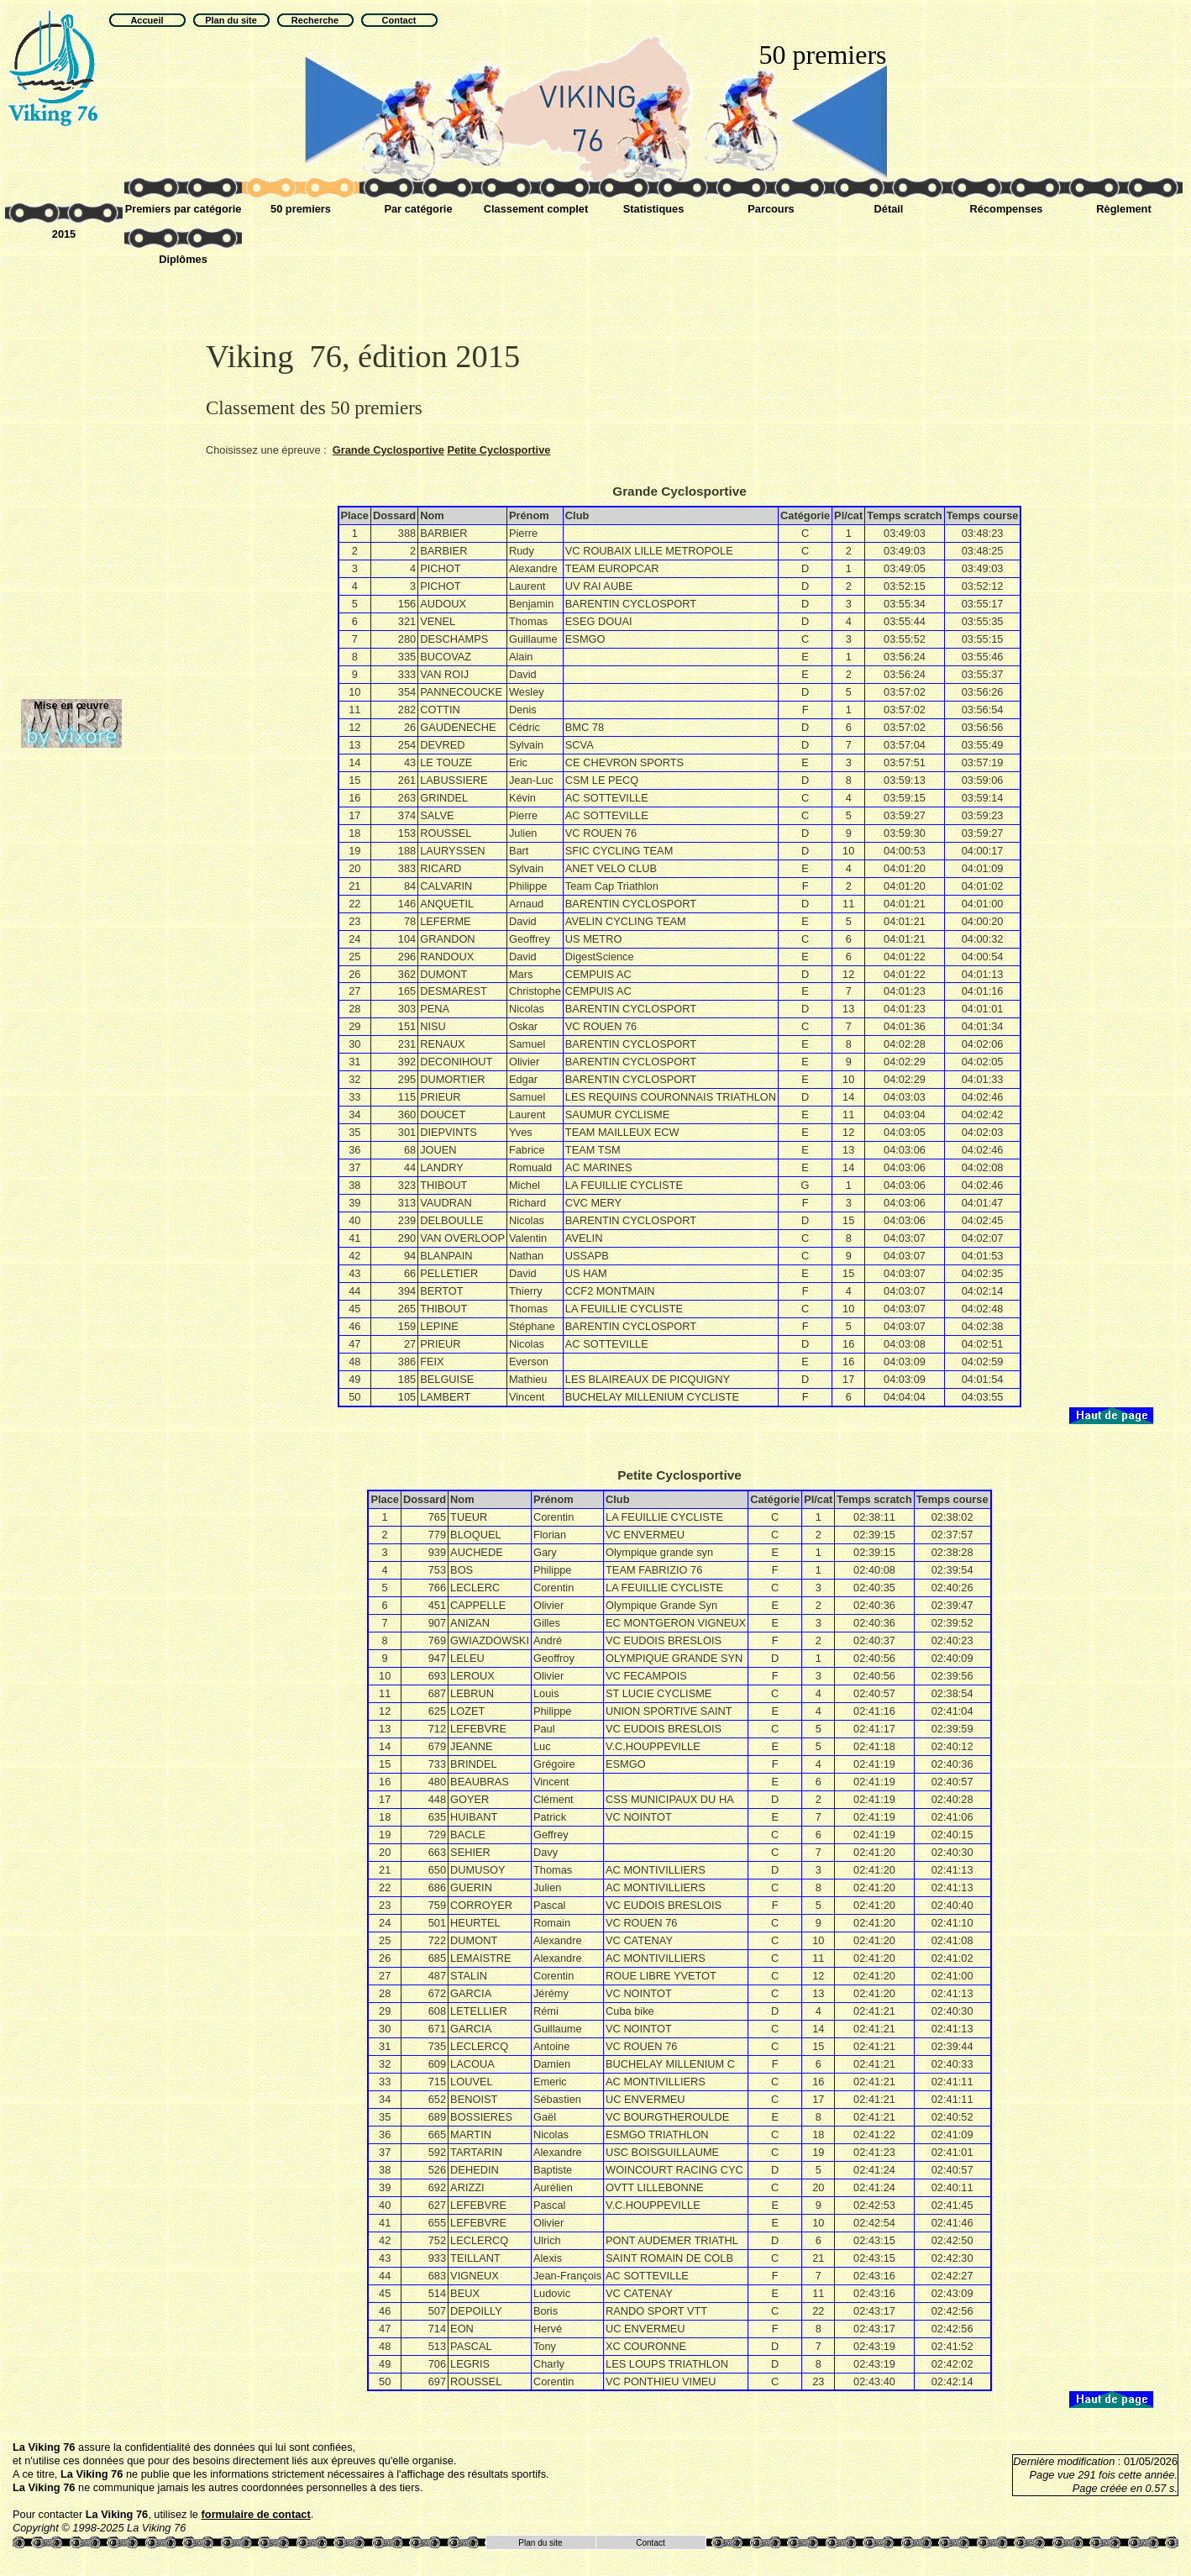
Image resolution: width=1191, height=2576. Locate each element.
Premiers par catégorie (183, 208)
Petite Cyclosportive (498, 450)
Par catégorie (418, 208)
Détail (889, 208)
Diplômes (183, 259)
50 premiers (300, 208)
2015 (64, 234)
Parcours (771, 208)
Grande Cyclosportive (388, 450)
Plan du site (540, 2542)
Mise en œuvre (71, 705)
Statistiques (654, 208)
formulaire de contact (256, 2514)
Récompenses (1006, 208)
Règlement (1123, 208)
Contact (650, 2542)
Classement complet (536, 208)
